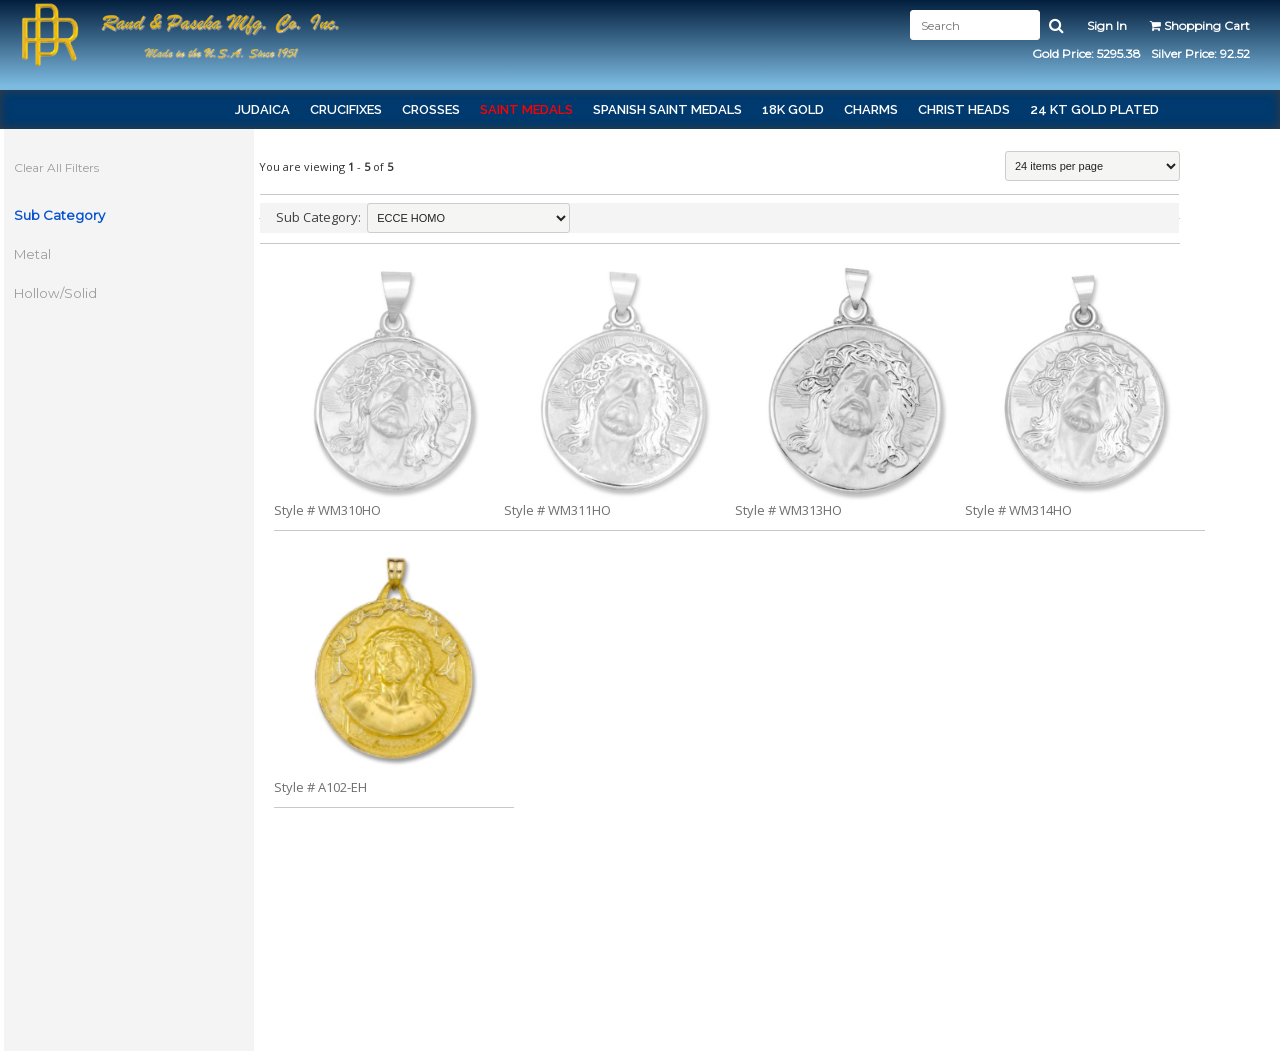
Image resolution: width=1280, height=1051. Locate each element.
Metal (43, 254)
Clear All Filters (67, 167)
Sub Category (70, 215)
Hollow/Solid (66, 293)
